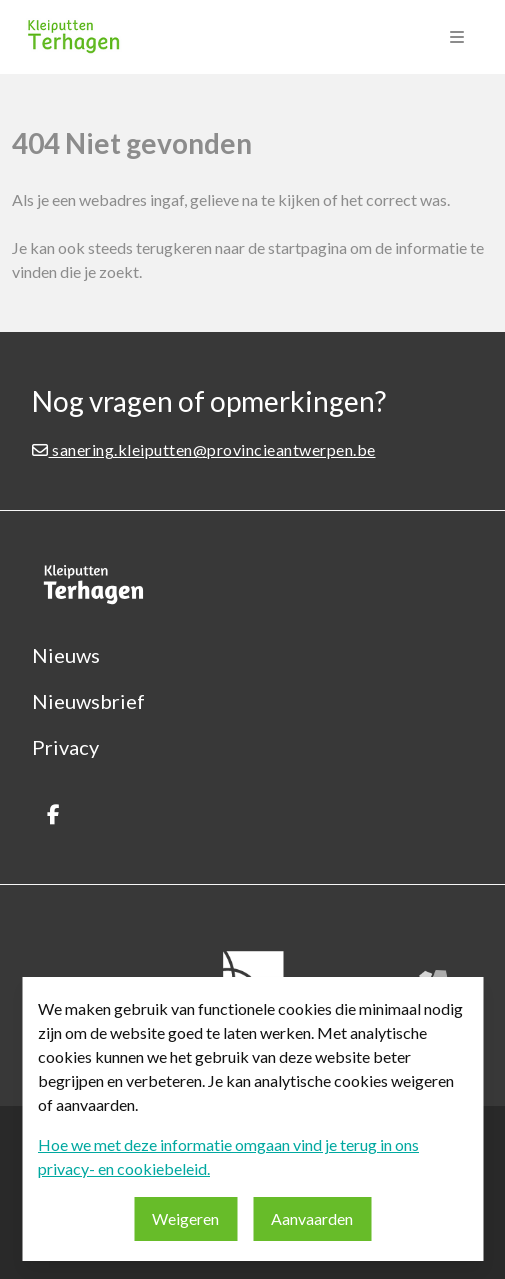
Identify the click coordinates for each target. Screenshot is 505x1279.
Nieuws (66, 655)
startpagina (307, 247)
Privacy (65, 747)
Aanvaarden (312, 1218)
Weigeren (185, 1218)
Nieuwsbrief (88, 701)
